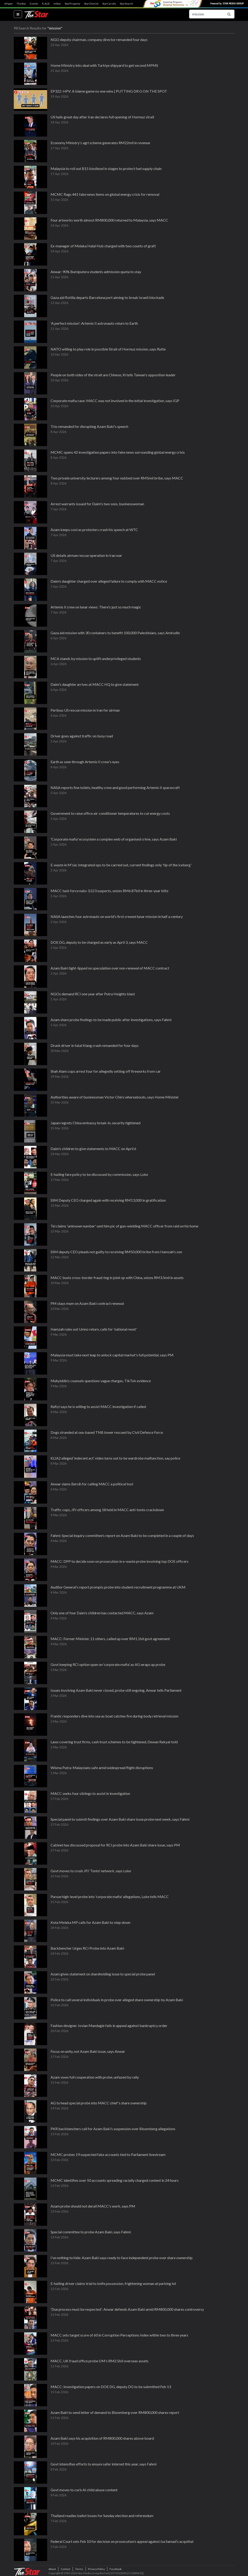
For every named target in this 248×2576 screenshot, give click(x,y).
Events (34, 3)
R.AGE (46, 3)
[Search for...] (206, 14)
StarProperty (72, 3)
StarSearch (126, 3)
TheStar (21, 3)
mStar (57, 3)
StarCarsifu (109, 3)
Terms (79, 2569)
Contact (65, 2569)
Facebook (116, 2569)
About (52, 2569)
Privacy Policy (96, 2569)
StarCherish (91, 3)
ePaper (8, 3)
